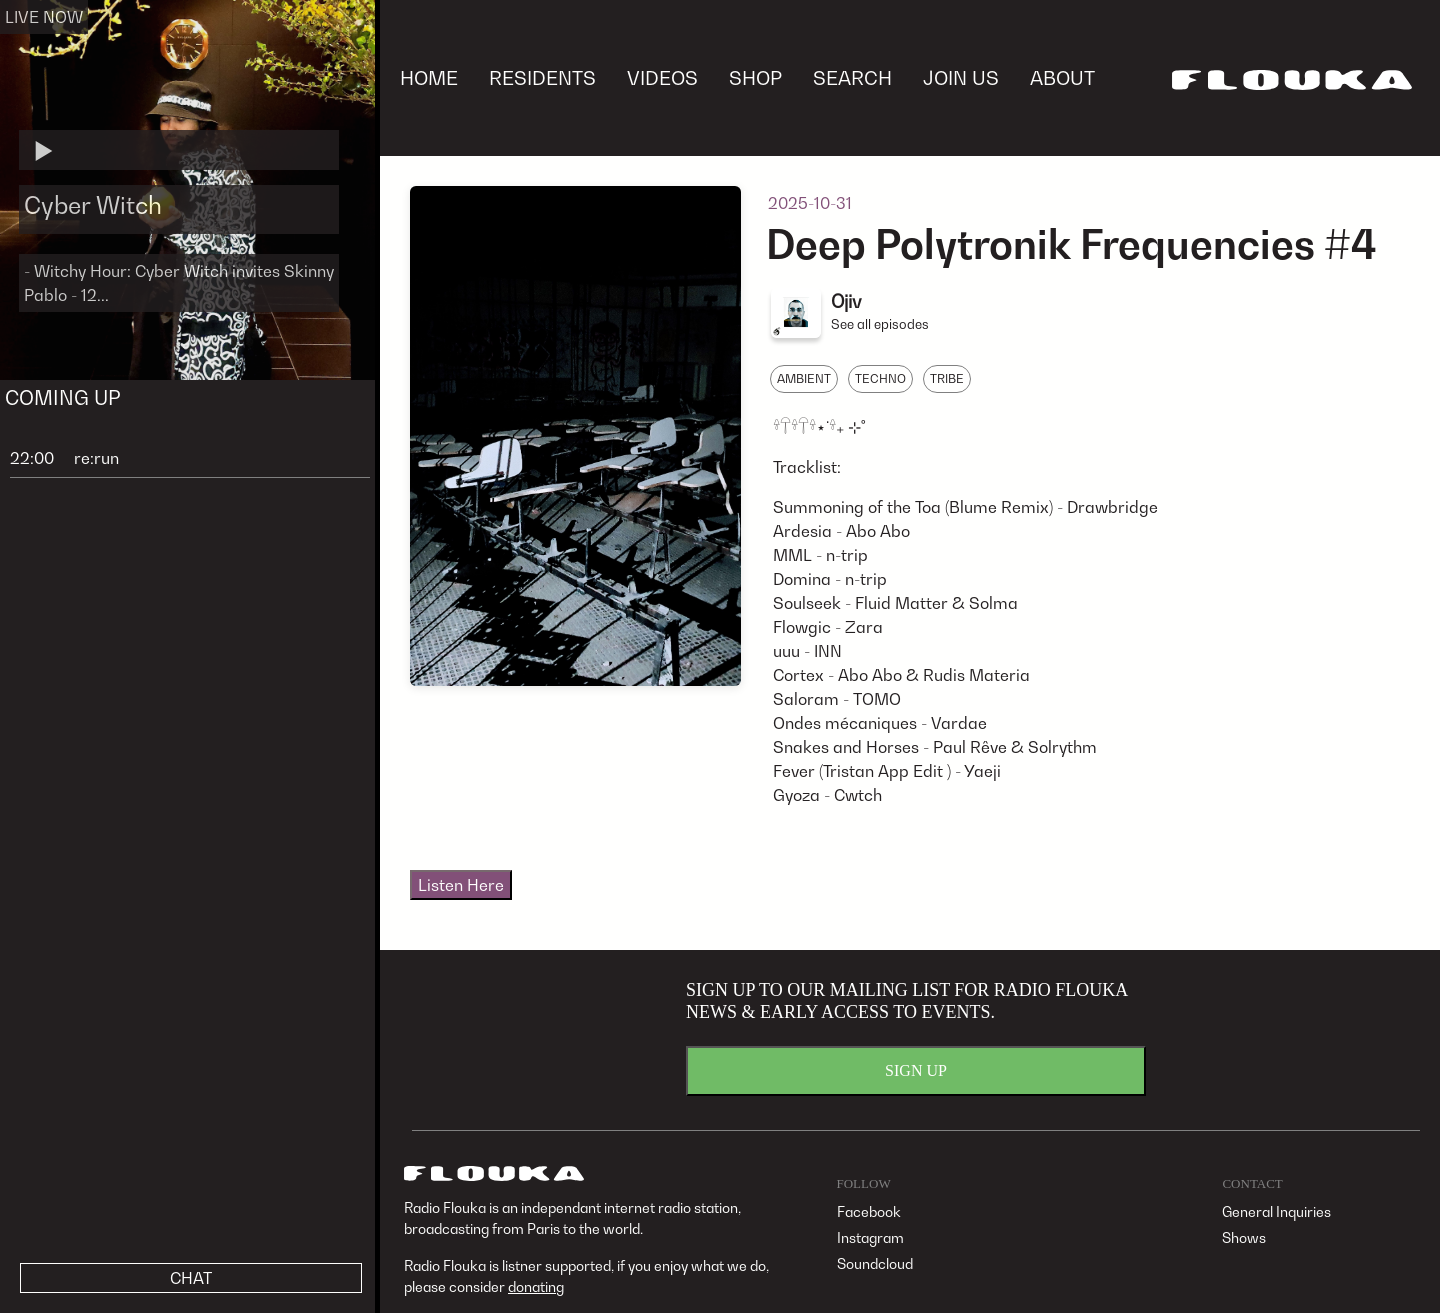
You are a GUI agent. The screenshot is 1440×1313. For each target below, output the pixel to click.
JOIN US (961, 77)
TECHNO (880, 378)
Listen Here (461, 885)
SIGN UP (916, 1070)
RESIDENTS (542, 77)
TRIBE (947, 378)
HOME (429, 77)
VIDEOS (662, 77)
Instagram (870, 1237)
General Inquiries (1276, 1211)
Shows (1244, 1237)
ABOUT (1062, 77)
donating (536, 1286)
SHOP (755, 77)
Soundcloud (875, 1263)
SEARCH (852, 77)
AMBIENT (804, 378)
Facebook (869, 1211)
